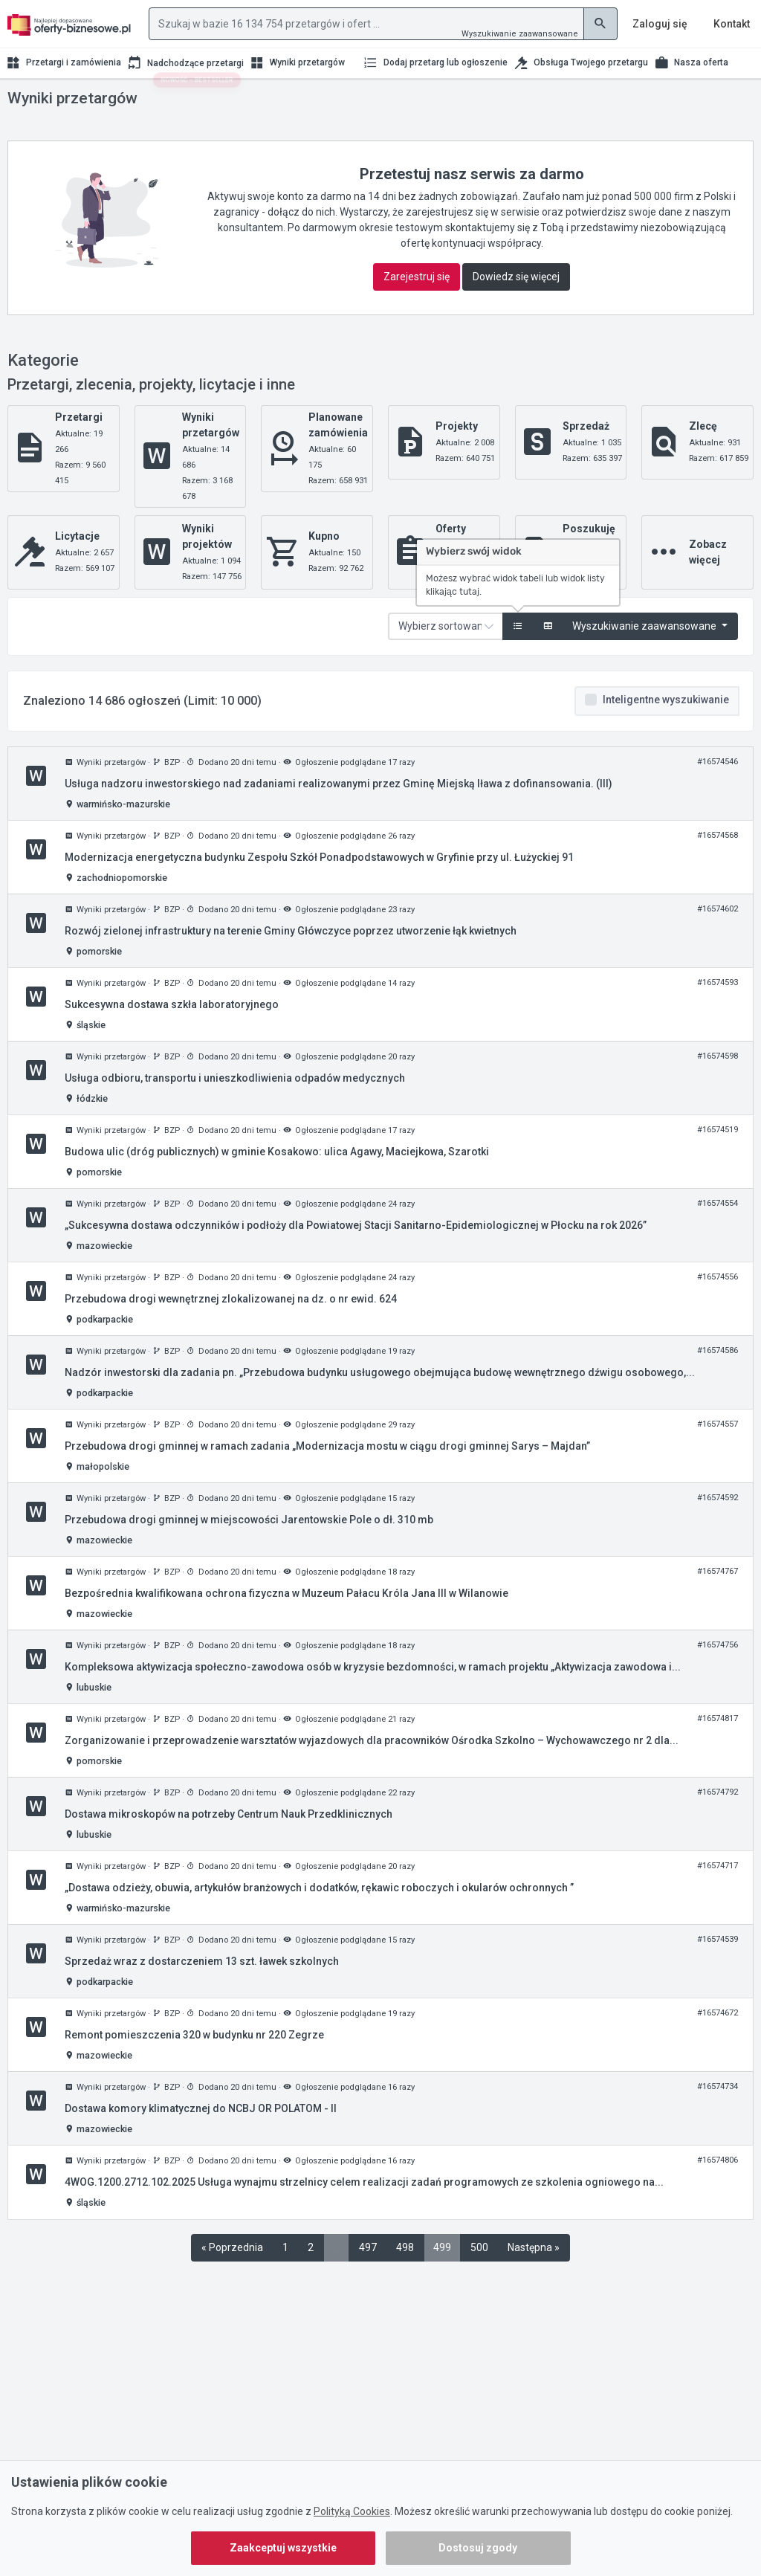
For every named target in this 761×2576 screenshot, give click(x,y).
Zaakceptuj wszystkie (283, 2548)
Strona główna (36, 102)
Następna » (534, 2277)
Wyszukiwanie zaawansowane (520, 34)
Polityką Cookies (352, 2511)
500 (479, 2277)
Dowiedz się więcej (516, 306)
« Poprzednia (232, 2277)
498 (405, 2277)
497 (368, 2277)
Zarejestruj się (416, 306)
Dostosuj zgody (477, 2548)
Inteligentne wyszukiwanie (666, 729)
